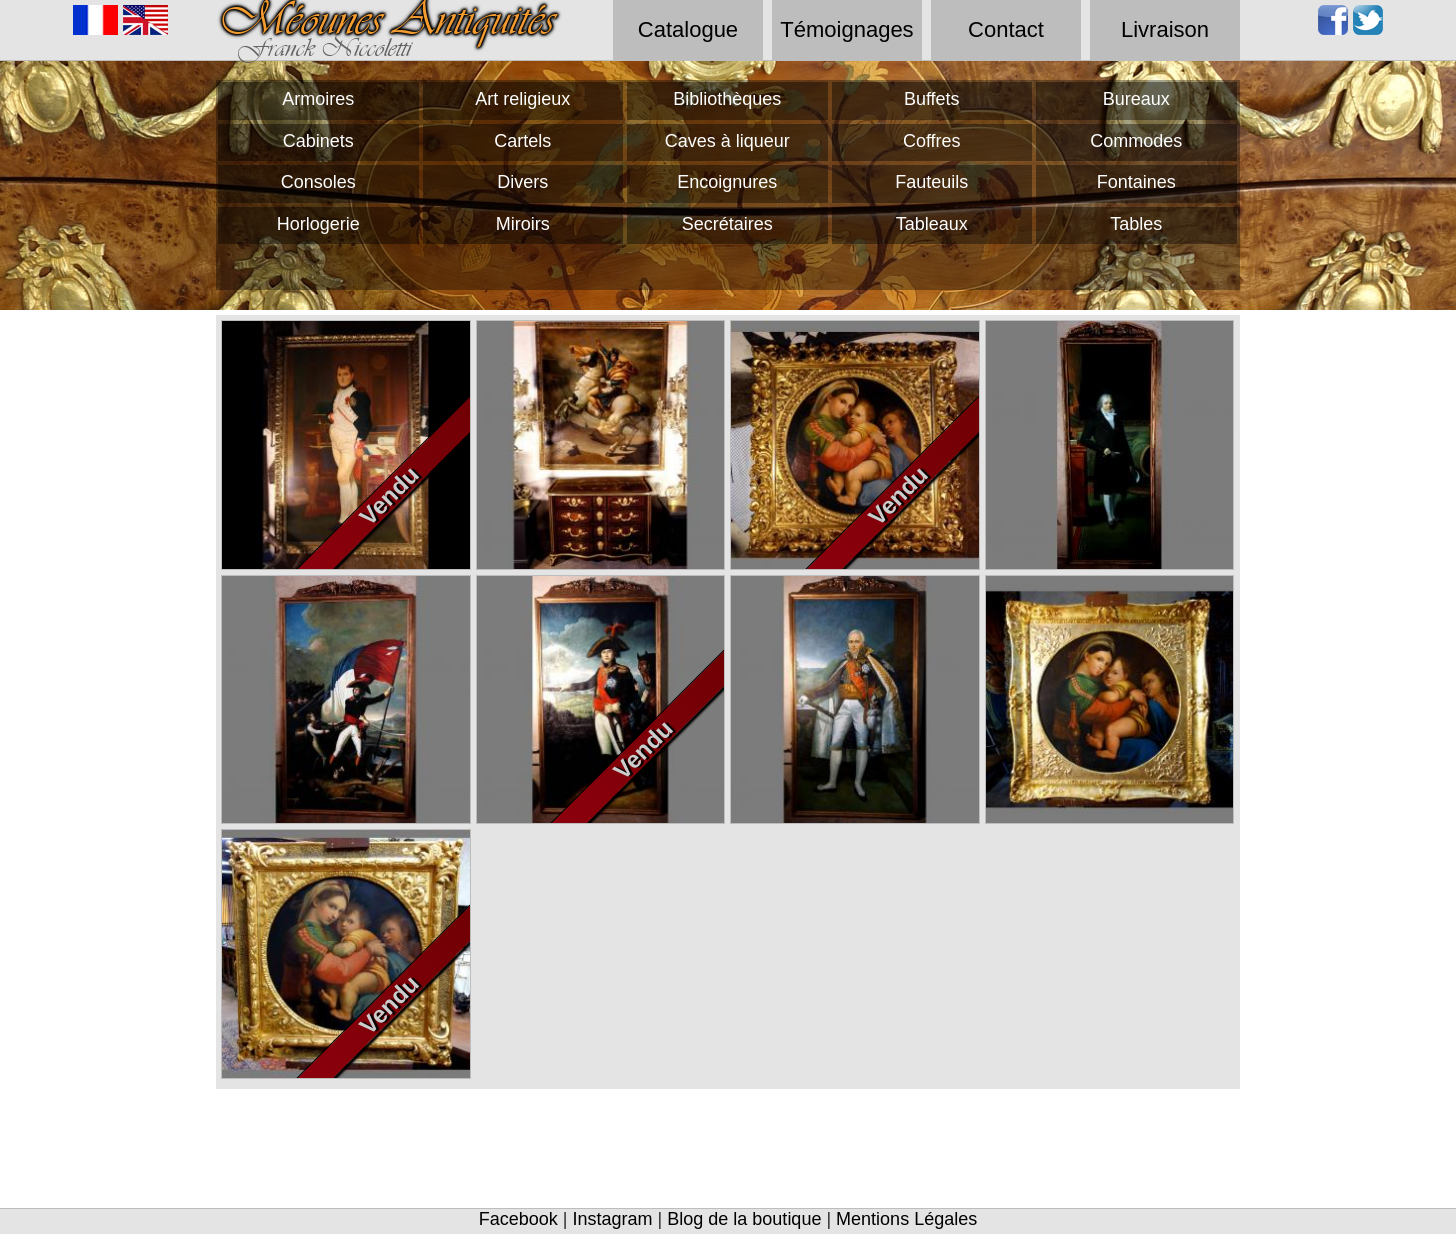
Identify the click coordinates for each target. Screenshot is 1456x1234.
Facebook (518, 1219)
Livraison (1165, 29)
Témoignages (846, 29)
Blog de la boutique (744, 1219)
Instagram (613, 1219)
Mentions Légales (906, 1219)
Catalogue (688, 29)
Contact (1006, 29)
